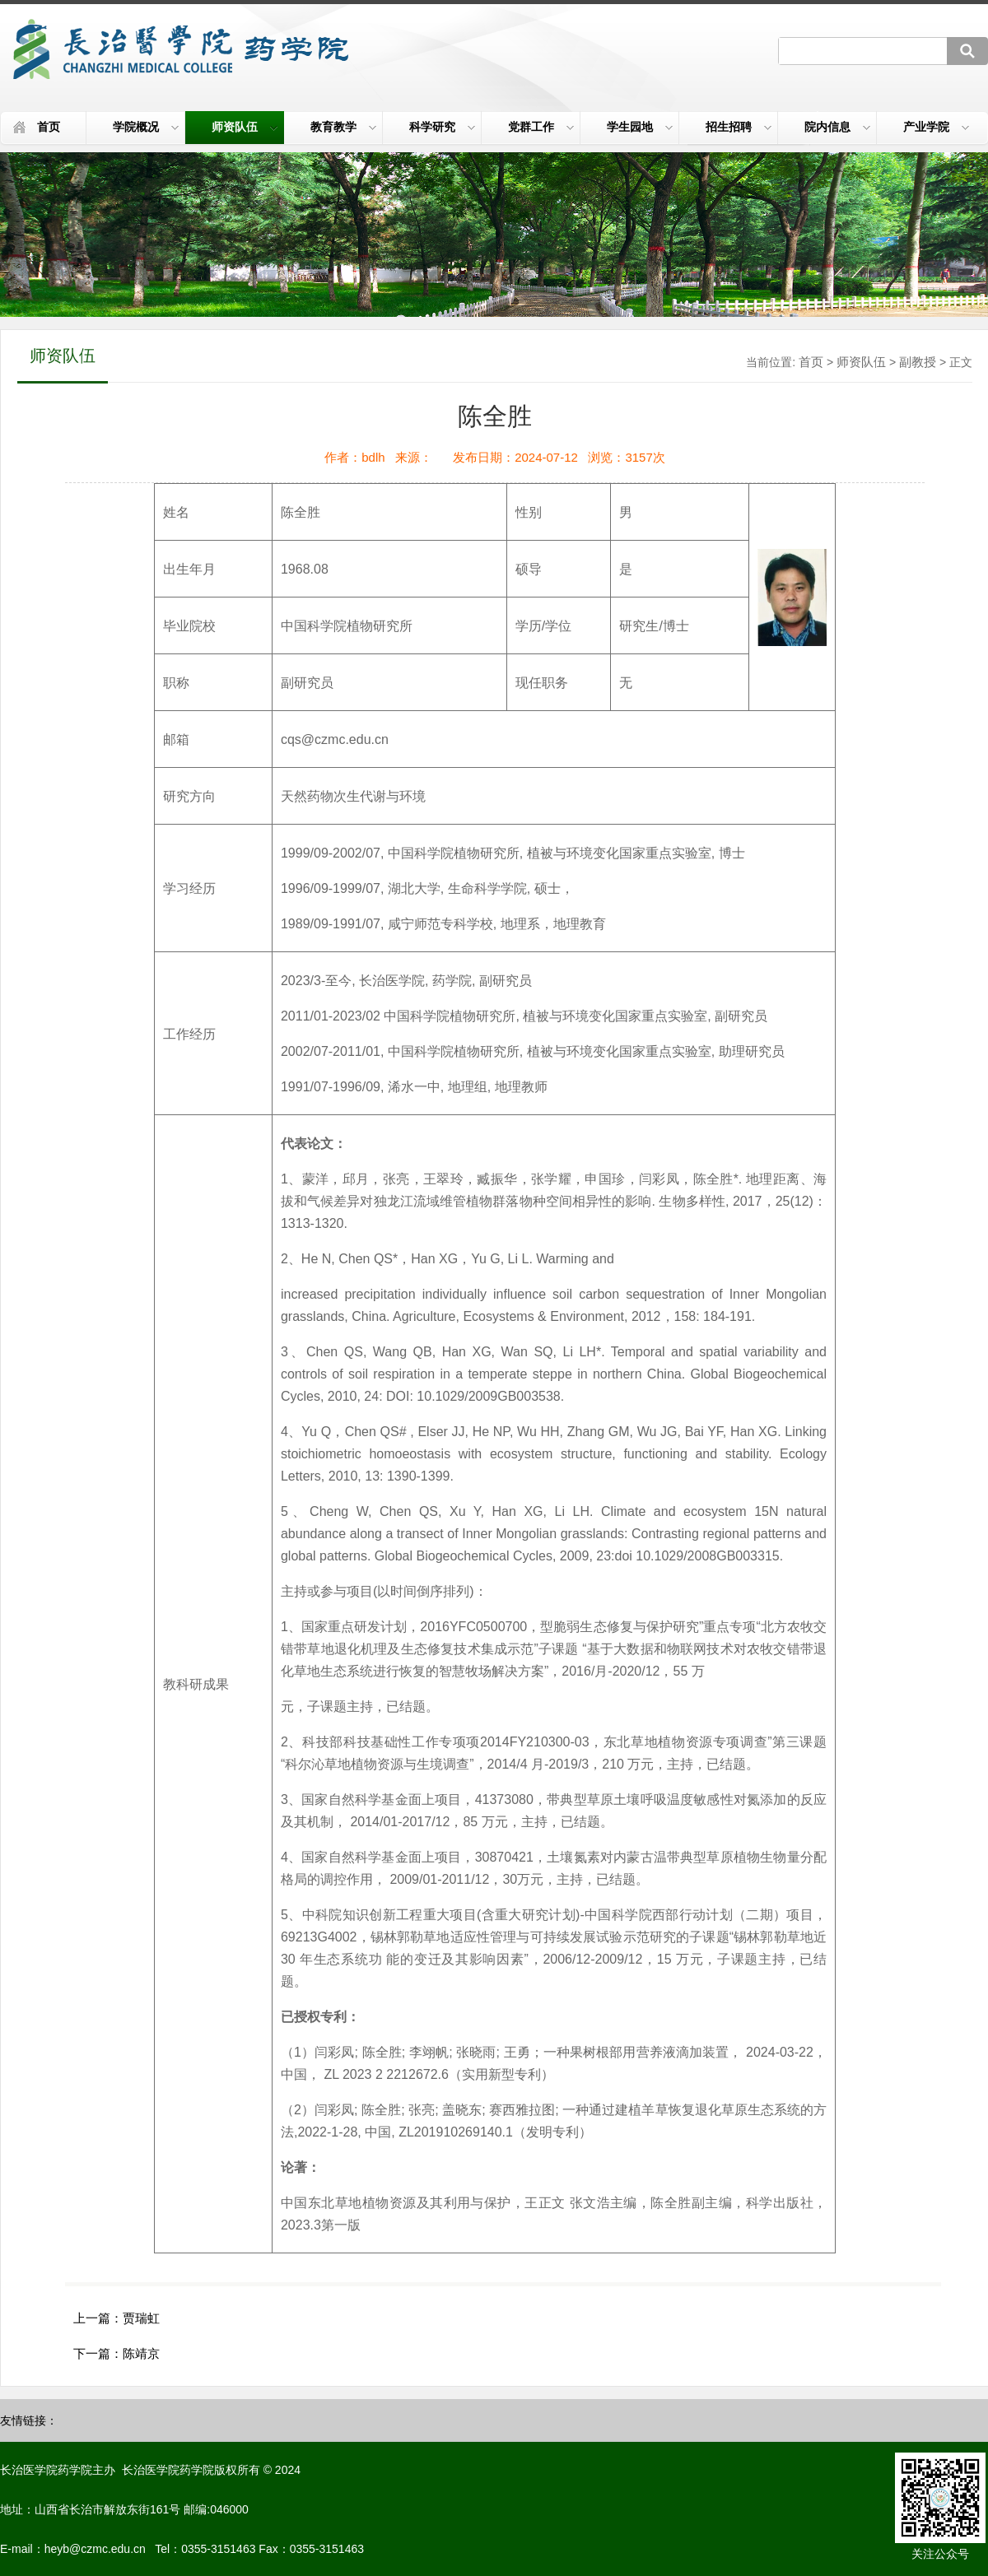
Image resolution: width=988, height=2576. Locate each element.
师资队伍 (244, 126)
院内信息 (837, 126)
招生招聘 (738, 126)
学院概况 (146, 126)
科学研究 (442, 126)
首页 (48, 126)
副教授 (917, 362)
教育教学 (343, 126)
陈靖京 (141, 2353)
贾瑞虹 (141, 2318)
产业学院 (936, 126)
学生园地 (640, 126)
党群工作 (541, 126)
